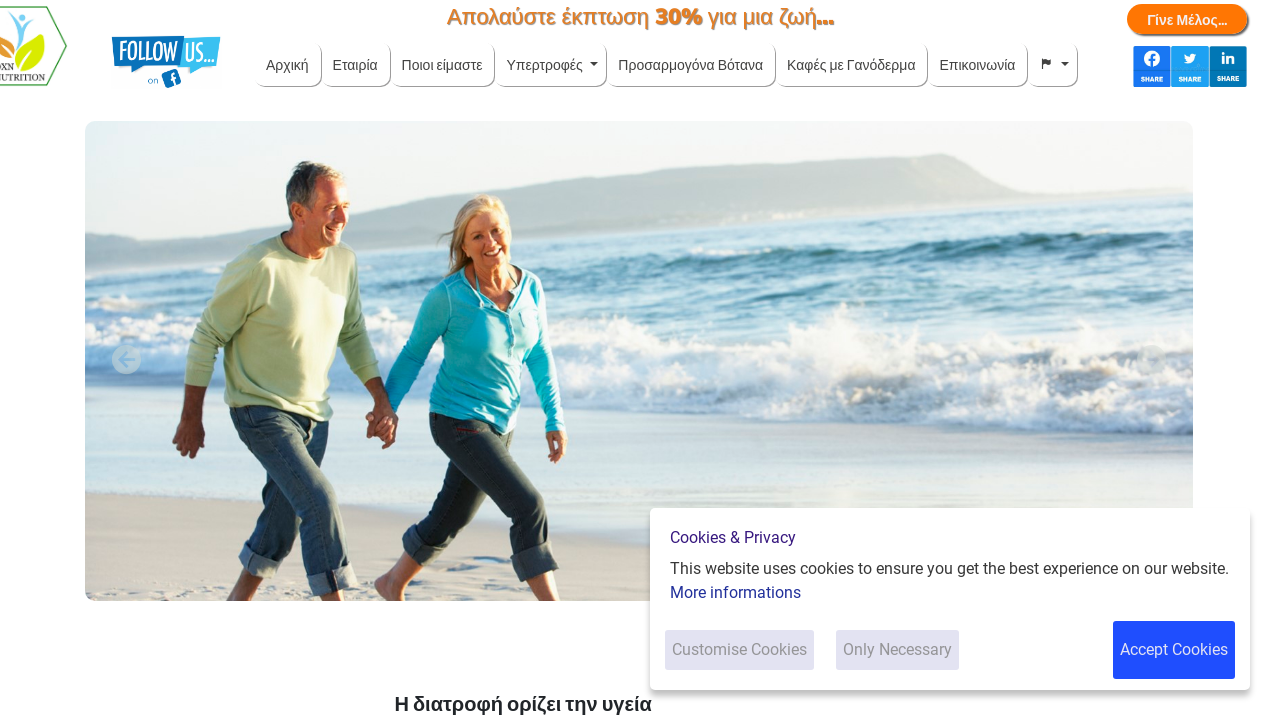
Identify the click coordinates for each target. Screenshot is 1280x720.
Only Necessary (897, 649)
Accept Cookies (1174, 649)
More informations (735, 592)
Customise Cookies (739, 649)
